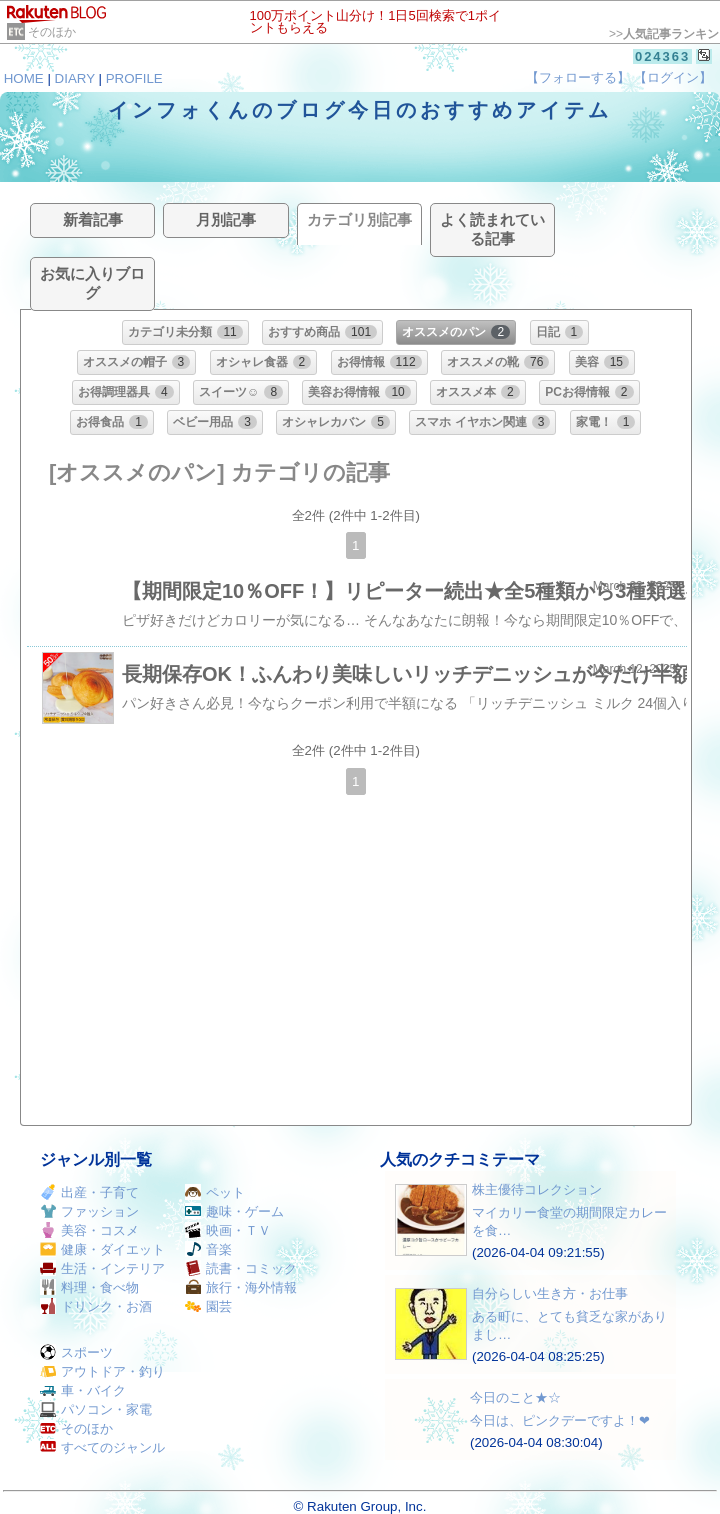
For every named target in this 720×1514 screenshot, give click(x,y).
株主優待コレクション (537, 1189)
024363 (662, 56)
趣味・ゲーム (234, 1211)
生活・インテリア (102, 1268)
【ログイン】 (673, 77)
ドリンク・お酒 (96, 1306)
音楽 (208, 1249)
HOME (24, 78)
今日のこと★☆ (515, 1397)
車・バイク (83, 1390)
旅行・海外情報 (241, 1287)
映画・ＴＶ (228, 1230)
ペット (215, 1192)
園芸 (208, 1306)
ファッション (89, 1211)
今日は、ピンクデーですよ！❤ (560, 1420)
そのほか (52, 32)
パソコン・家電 (96, 1409)
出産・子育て (89, 1192)
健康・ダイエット (102, 1249)
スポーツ (76, 1352)
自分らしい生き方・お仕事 (550, 1293)
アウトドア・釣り (102, 1371)
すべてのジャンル (102, 1447)
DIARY (75, 78)
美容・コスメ (89, 1230)
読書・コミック (241, 1268)
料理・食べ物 (89, 1287)
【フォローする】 (578, 77)
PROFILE (134, 78)
